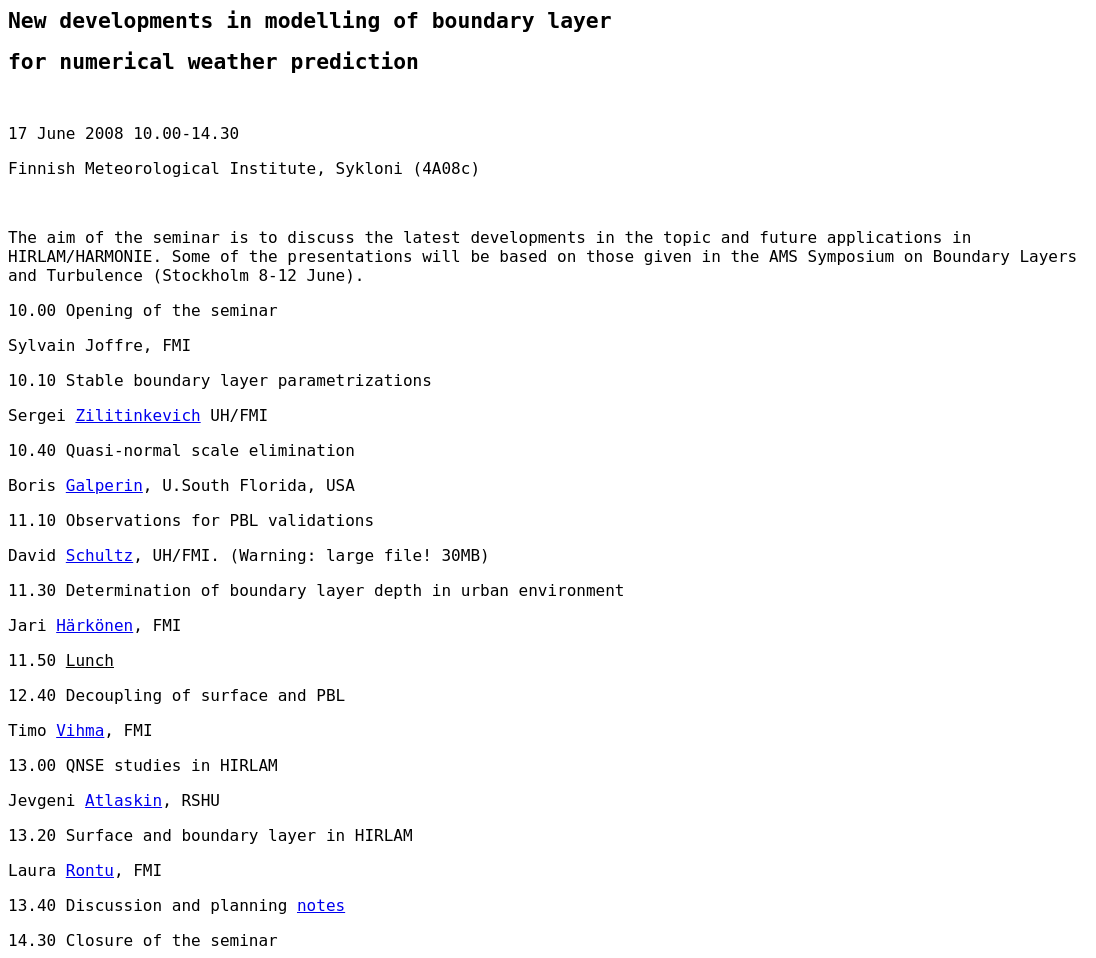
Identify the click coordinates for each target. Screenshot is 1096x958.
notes (321, 905)
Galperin (104, 485)
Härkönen (94, 625)
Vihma (80, 730)
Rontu (90, 870)
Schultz (99, 555)
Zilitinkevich (137, 415)
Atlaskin (123, 800)
